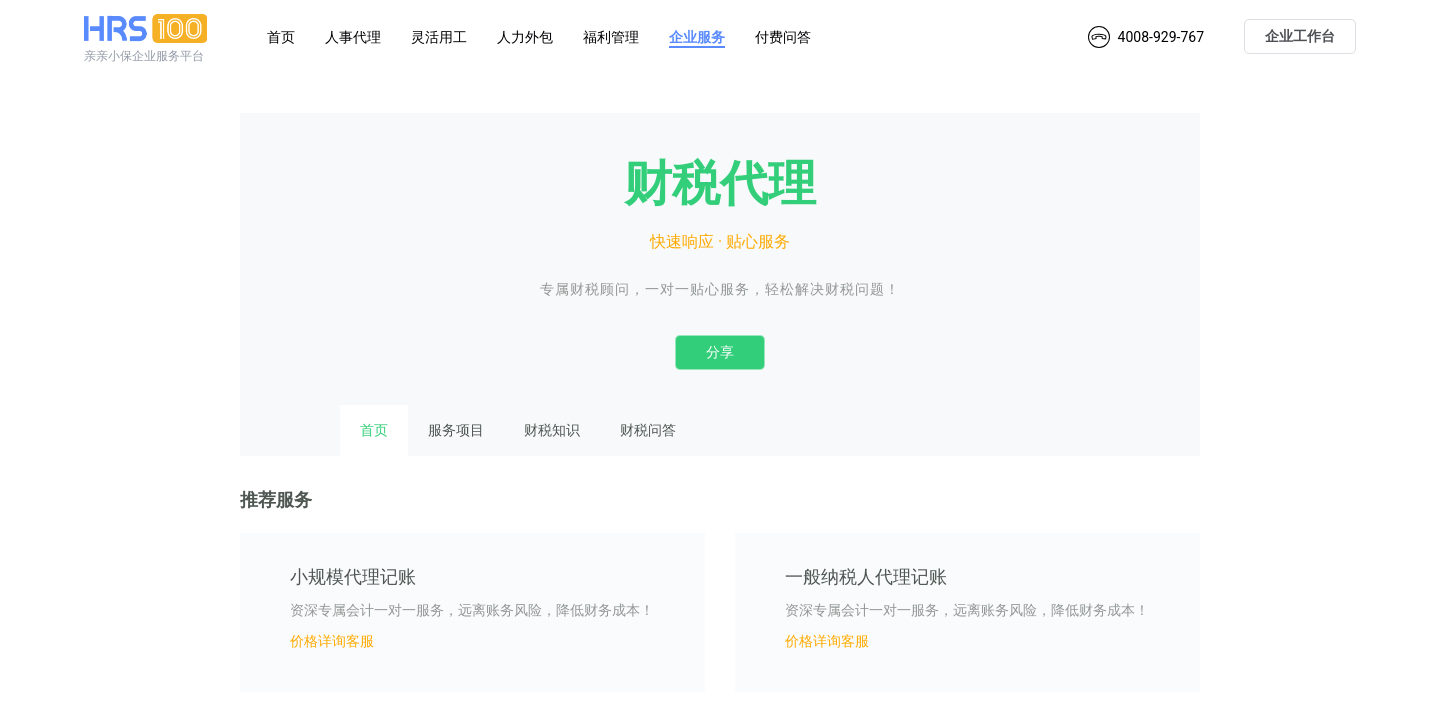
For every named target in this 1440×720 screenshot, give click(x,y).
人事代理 (353, 37)
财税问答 (648, 430)
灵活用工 (439, 37)
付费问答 (783, 37)
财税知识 (552, 430)
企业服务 (697, 37)
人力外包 (525, 37)
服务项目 (456, 430)
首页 (281, 37)
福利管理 (611, 37)
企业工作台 (1300, 36)
